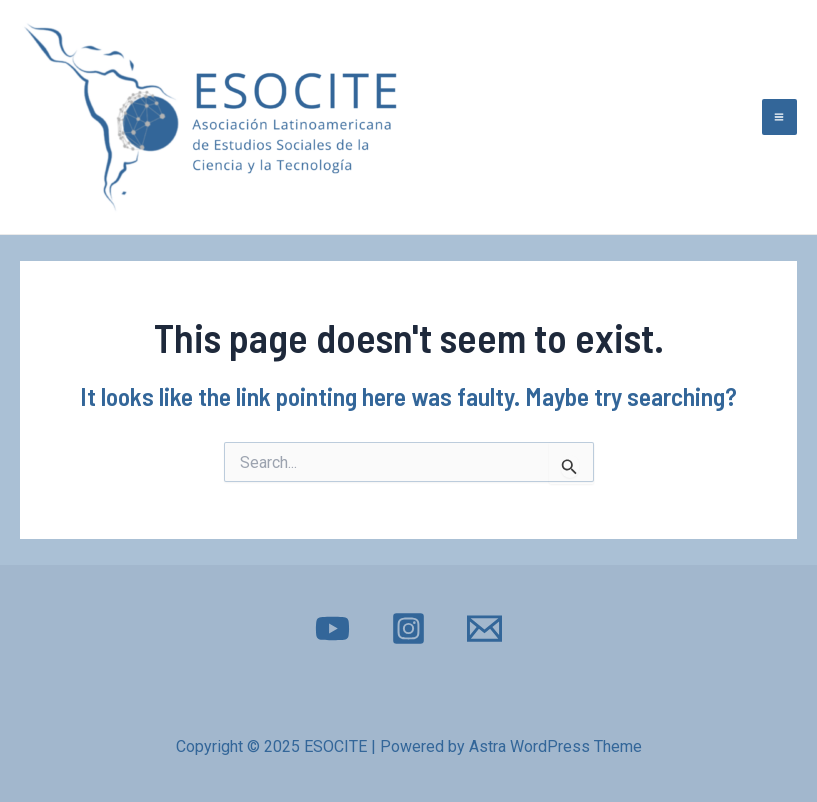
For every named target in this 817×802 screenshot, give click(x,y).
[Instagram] (408, 628)
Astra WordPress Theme (555, 746)
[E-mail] (484, 628)
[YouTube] (332, 628)
